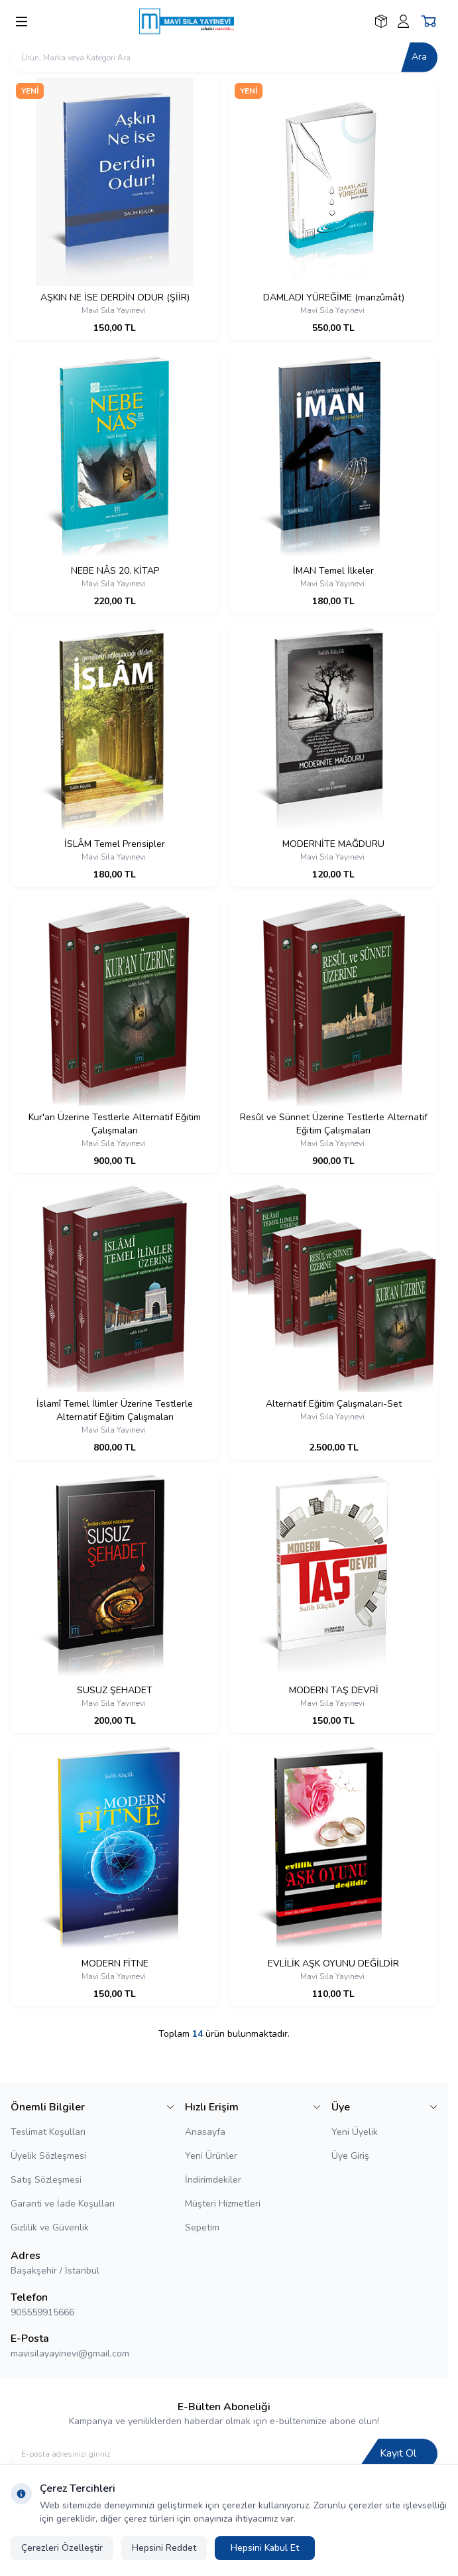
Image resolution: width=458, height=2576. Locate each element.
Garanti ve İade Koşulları (63, 2203)
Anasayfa (205, 2132)
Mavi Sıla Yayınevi (115, 310)
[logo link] (202, 21)
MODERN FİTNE (115, 1963)
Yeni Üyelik (354, 2132)
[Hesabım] (403, 21)
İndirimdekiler (213, 2179)
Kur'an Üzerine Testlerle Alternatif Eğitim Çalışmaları (115, 1124)
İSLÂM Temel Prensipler (114, 844)
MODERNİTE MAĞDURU (333, 844)
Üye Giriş (350, 2156)
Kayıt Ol (398, 2453)
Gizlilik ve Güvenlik (50, 2227)
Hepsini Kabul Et (265, 2548)
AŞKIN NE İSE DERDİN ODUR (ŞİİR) (115, 297)
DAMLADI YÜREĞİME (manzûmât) (333, 297)
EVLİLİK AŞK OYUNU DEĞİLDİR (333, 1963)
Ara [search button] (419, 56)
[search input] (224, 57)
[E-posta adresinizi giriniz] (224, 2454)
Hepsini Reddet (164, 2548)
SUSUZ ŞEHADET (114, 1690)
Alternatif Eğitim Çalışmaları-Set (334, 1403)
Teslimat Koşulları (48, 2132)
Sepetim (202, 2227)
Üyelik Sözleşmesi (48, 2156)
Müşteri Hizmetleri (222, 2203)
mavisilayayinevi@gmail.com (70, 2353)
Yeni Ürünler (211, 2156)
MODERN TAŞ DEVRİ (333, 1690)
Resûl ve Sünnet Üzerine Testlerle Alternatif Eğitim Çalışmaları (334, 1124)
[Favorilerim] (381, 21)
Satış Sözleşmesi (46, 2179)
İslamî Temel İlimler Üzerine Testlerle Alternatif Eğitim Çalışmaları (114, 1410)
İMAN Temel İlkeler (333, 570)
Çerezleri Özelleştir (62, 2548)
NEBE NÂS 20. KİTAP (115, 570)
